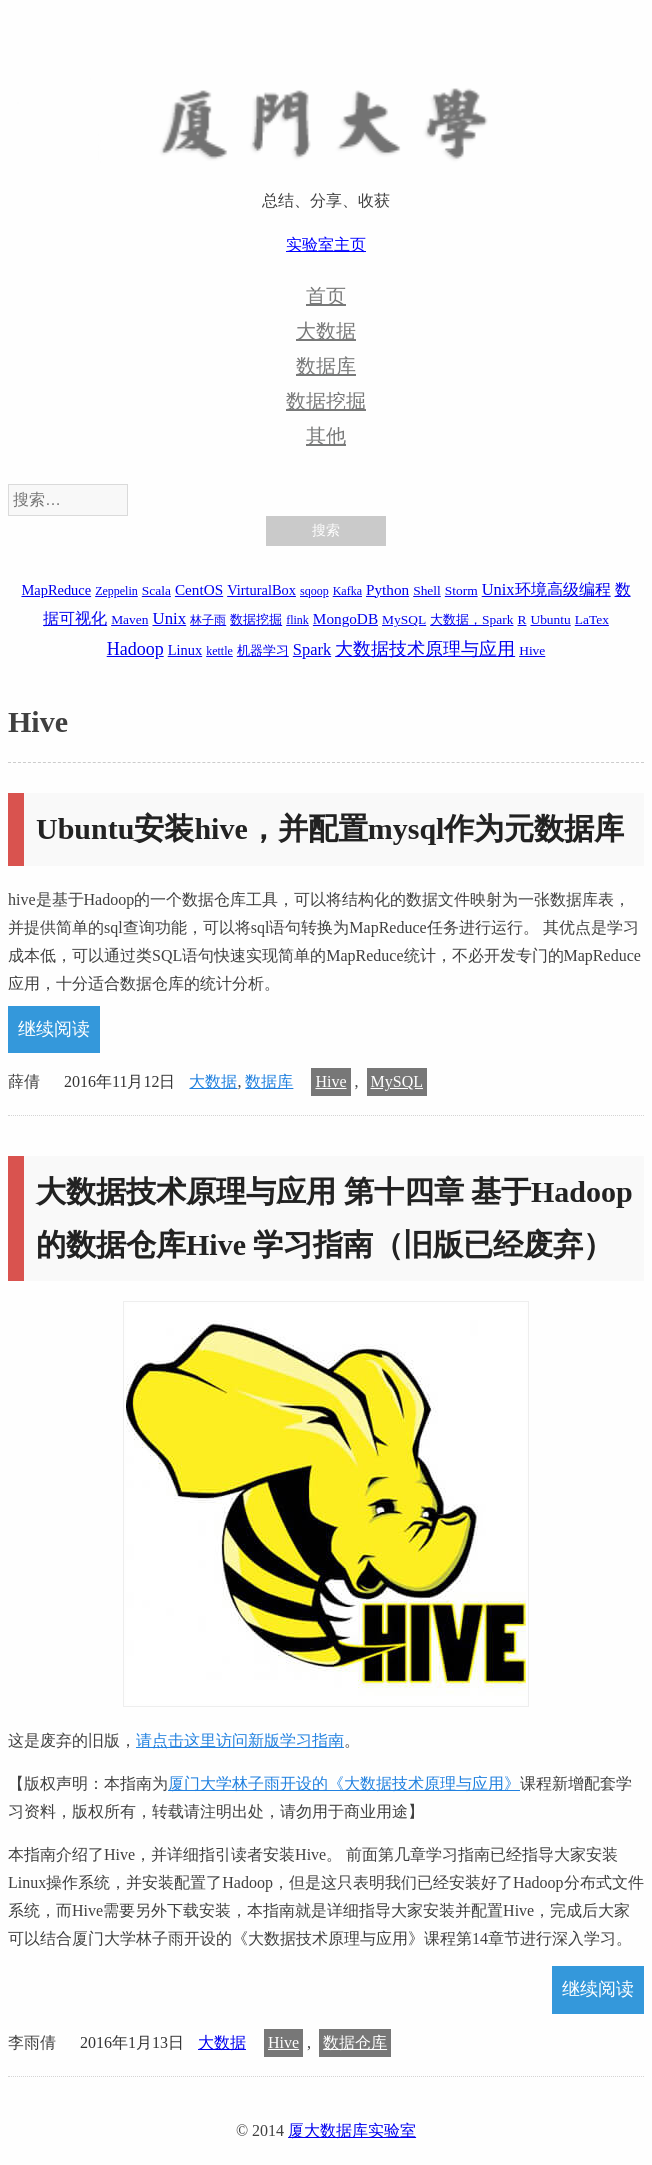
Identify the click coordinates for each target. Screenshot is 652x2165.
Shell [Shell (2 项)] (427, 590)
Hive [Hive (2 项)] (532, 650)
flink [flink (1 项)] (297, 620)
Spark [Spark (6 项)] (312, 649)
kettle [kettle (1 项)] (219, 651)
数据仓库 (355, 2042)
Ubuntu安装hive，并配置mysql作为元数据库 (330, 828)
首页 (326, 296)
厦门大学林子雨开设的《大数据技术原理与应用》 (344, 1783)
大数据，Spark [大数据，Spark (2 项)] (471, 619)
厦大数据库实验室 (352, 2130)
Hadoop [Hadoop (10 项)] (135, 649)
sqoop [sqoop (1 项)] (314, 591)
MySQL (397, 1081)
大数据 (326, 331)
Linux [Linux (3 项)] (185, 650)
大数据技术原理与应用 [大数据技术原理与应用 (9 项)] (425, 649)
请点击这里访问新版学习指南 (240, 1740)
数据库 (326, 366)
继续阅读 (54, 1029)
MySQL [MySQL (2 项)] (404, 619)
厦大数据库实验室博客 (326, 121)
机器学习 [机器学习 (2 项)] (263, 650)
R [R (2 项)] (521, 619)
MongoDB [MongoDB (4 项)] (345, 618)
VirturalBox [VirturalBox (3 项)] (261, 590)
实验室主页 (326, 244)
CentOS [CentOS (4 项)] (199, 589)
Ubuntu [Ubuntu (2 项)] (550, 619)
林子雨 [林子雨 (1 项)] (208, 620)
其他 (326, 436)
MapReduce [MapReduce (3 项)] (56, 590)
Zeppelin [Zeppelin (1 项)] (116, 591)
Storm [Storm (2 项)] (461, 590)
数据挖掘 (326, 401)
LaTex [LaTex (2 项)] (592, 619)
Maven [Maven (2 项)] (129, 619)
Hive (330, 1081)
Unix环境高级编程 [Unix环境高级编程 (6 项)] (546, 589)
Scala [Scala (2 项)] (156, 590)
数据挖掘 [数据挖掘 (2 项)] (256, 619)
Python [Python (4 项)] (387, 589)
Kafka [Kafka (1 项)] (347, 591)
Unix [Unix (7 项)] (169, 618)
